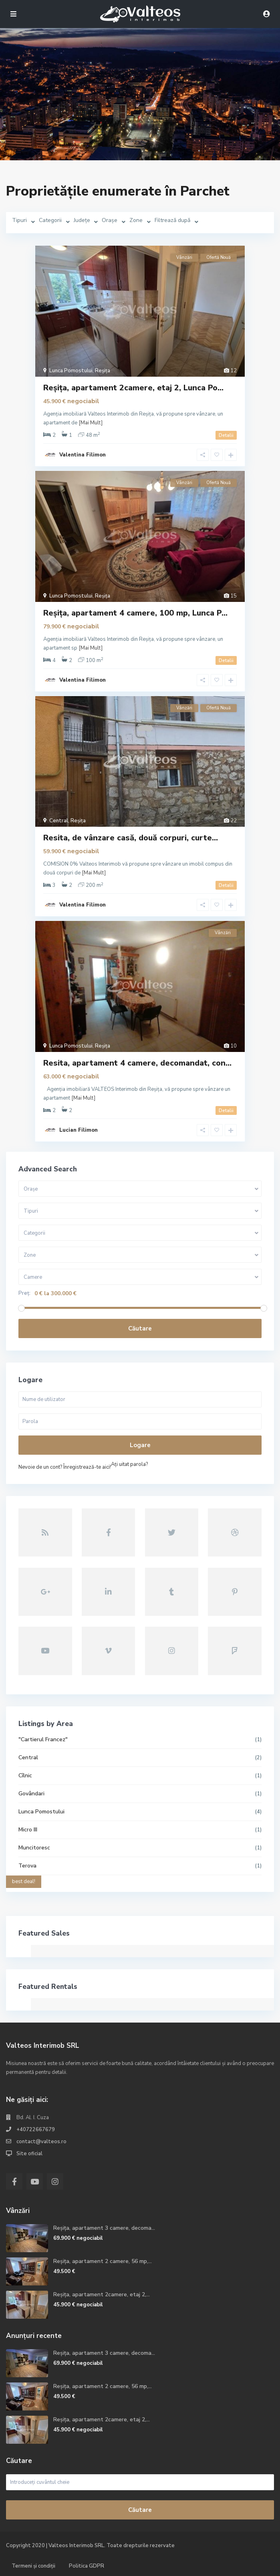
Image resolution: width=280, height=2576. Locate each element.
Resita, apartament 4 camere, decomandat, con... (137, 1063)
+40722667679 (35, 2129)
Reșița (102, 370)
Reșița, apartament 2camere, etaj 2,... (101, 2294)
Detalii (226, 435)
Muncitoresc (34, 1847)
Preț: (24, 1293)
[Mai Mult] (91, 422)
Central (58, 820)
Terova (27, 1865)
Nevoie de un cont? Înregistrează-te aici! (64, 1467)
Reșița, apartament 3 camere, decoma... (104, 2228)
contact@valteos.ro (41, 2141)
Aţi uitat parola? (129, 1464)
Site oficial (29, 2153)
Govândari (31, 1793)
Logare (140, 1445)
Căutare (140, 1328)
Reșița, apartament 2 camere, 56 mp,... (102, 2261)
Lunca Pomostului (71, 370)
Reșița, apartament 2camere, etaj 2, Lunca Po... (133, 387)
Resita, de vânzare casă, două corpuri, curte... (130, 837)
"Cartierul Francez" (43, 1739)
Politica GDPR (86, 2566)
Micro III (27, 1829)
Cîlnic (25, 1775)
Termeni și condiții (33, 2566)
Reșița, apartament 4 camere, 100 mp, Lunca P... (135, 613)
